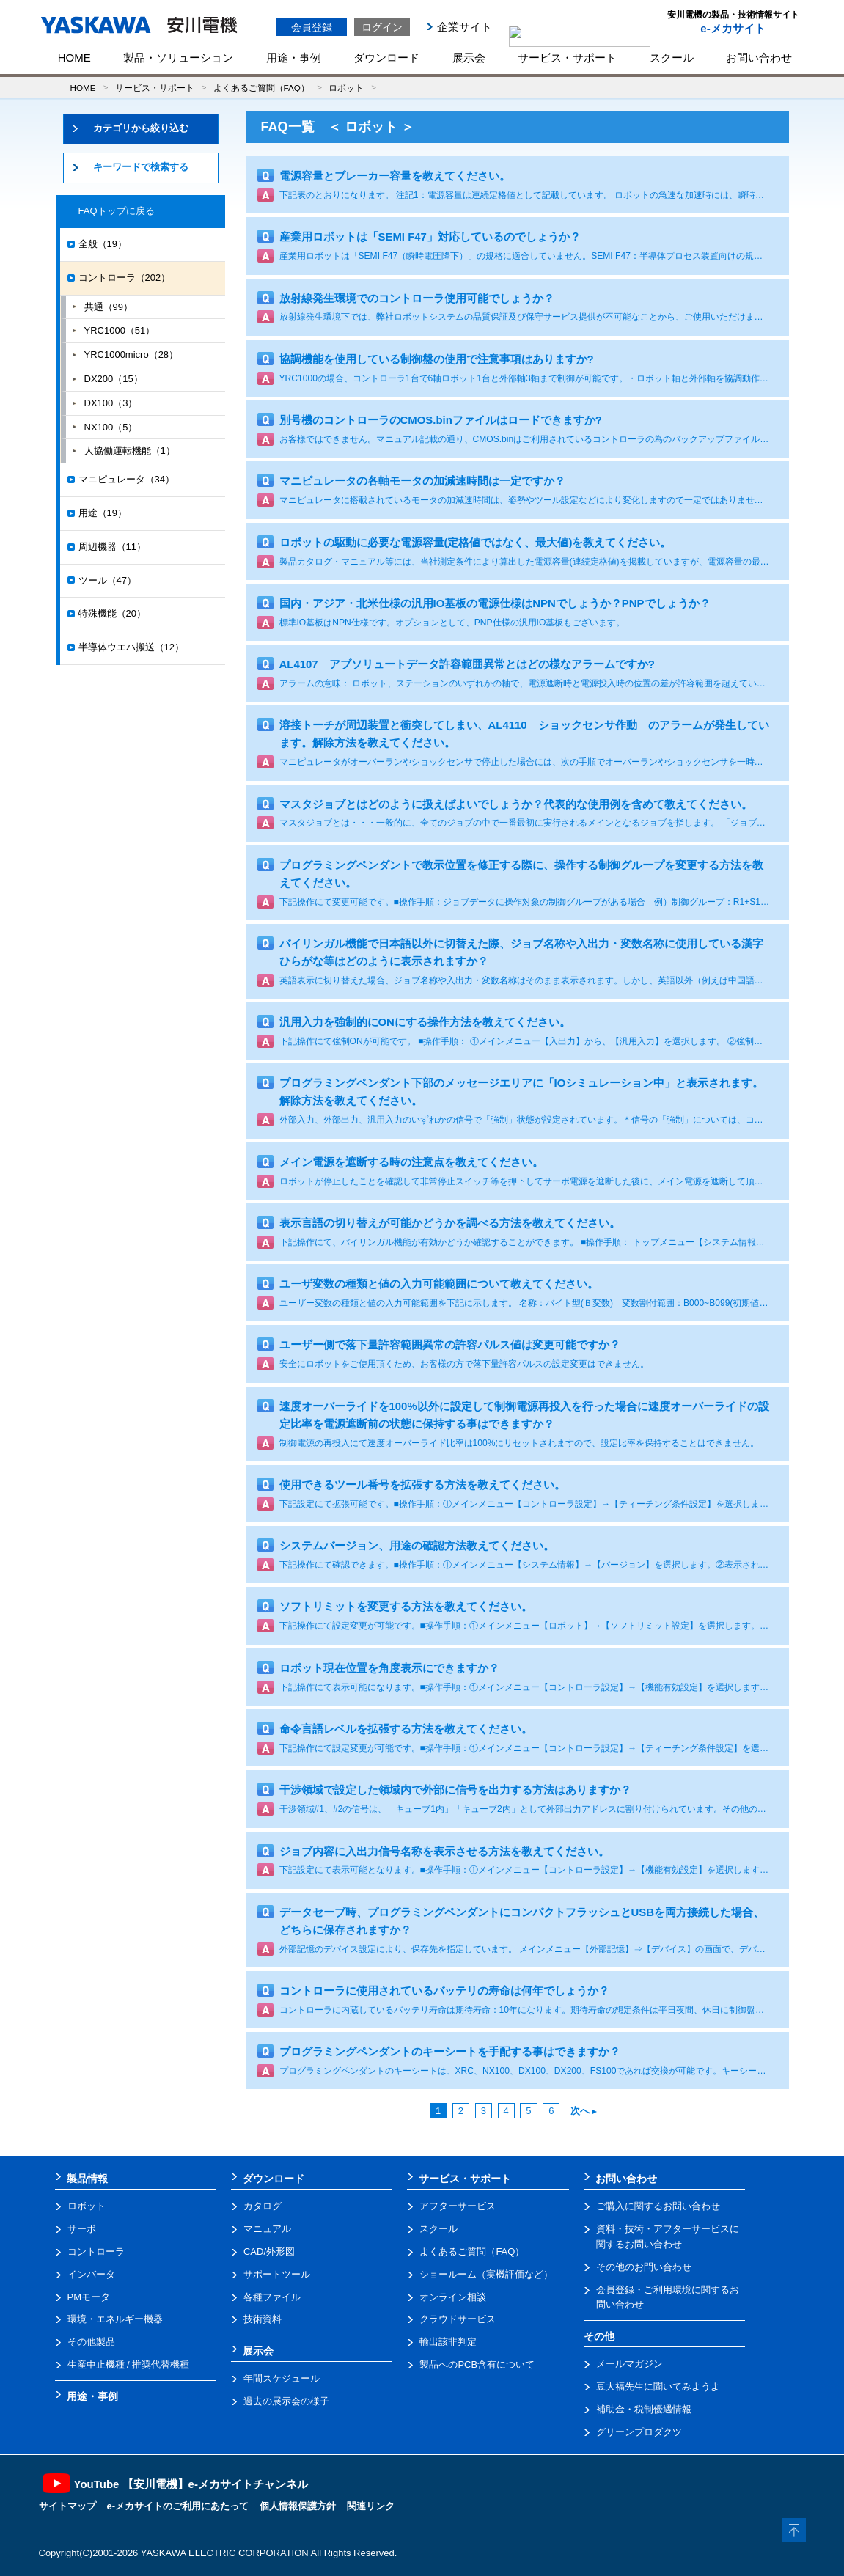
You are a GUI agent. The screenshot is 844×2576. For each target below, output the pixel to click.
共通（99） (108, 306)
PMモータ (89, 2296)
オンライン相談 (452, 2296)
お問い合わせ (759, 57)
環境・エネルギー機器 (115, 2318)
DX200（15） (113, 378)
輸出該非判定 (448, 2341)
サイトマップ (67, 2505)
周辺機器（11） (112, 546)
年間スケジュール (281, 2378)
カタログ (262, 2206)
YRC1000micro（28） (131, 354)
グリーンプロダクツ (639, 2431)
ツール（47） (107, 580)
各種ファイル (272, 2296)
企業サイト (464, 27)
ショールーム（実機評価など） (486, 2274)
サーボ (81, 2228)
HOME (74, 57)
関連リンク (371, 2505)
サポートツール (276, 2274)
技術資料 (262, 2318)
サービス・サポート (567, 57)
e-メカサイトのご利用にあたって (178, 2505)
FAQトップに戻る (116, 210)
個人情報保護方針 (298, 2505)
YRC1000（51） (119, 330)
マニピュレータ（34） (126, 479)
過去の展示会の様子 (286, 2401)
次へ (583, 2110)
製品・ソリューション (178, 57)
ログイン (382, 27)
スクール (672, 57)
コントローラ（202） (124, 277)
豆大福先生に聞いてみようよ (658, 2386)
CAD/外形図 (269, 2251)
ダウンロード (386, 57)
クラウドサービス (457, 2318)
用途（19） (102, 512)
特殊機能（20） (112, 613)
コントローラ (96, 2251)
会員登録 (311, 27)
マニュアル (267, 2228)
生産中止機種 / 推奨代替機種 (128, 2364)
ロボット (346, 87)
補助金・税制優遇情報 (643, 2409)
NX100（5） (111, 427)
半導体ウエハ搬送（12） (131, 647)
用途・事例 (293, 57)
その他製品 (91, 2341)
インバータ (91, 2274)
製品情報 (87, 2178)
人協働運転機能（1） (129, 450)
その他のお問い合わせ (643, 2266)
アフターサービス (457, 2206)
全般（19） (102, 243)
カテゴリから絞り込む (140, 127)
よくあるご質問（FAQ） (261, 87)
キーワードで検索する (140, 166)
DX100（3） (111, 402)
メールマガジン (629, 2363)
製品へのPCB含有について (477, 2364)
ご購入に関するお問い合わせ (658, 2206)
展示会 (468, 57)
